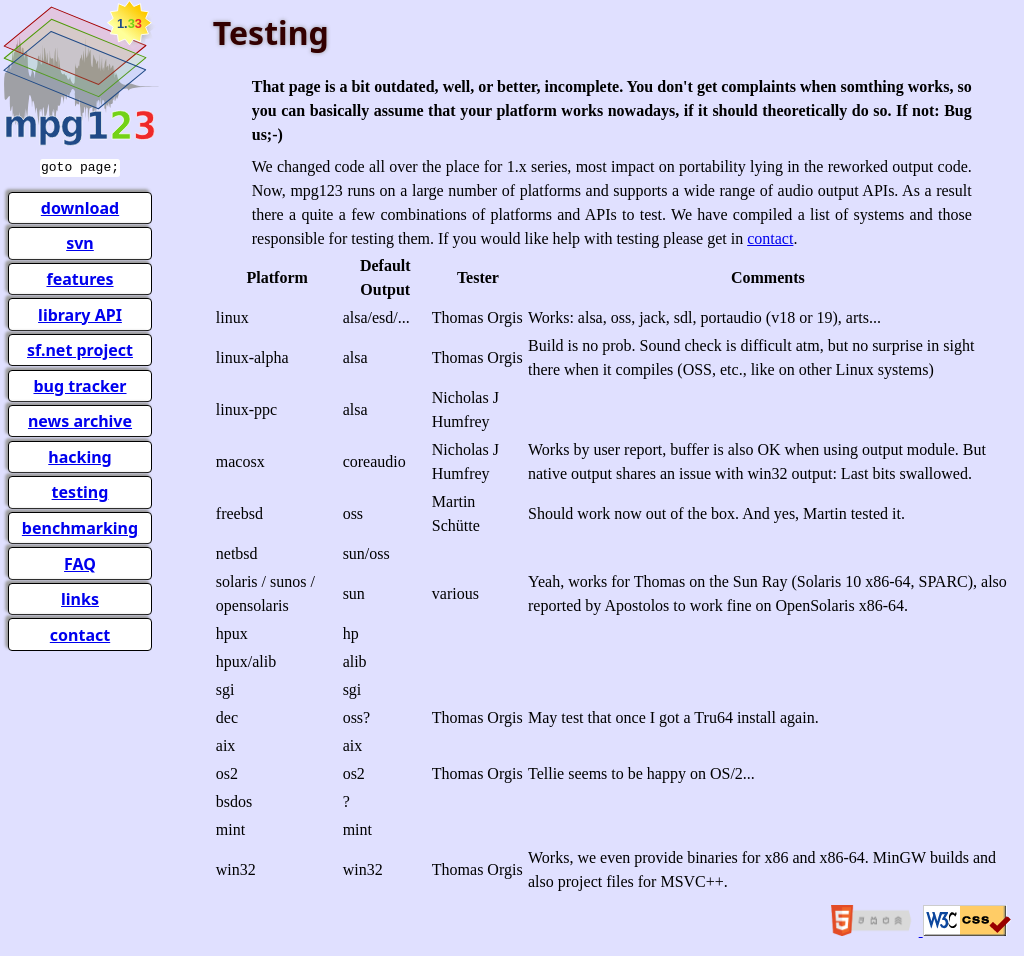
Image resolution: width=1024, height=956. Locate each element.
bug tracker (79, 384)
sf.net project (80, 348)
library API (80, 313)
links (80, 597)
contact (80, 633)
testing (80, 490)
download (80, 206)
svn (80, 241)
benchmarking (80, 526)
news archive (80, 419)
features (79, 277)
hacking (79, 455)
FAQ (80, 562)
